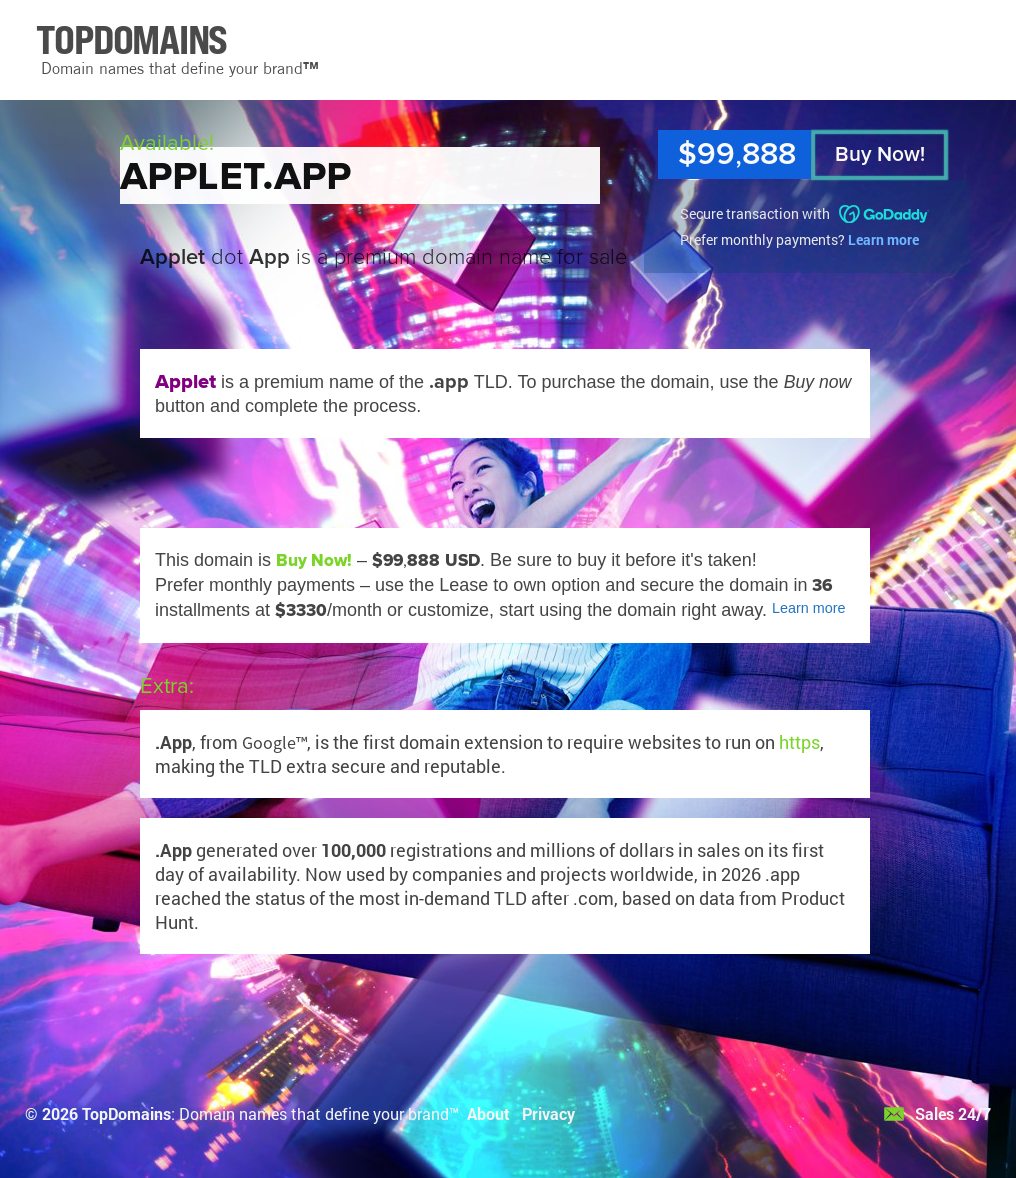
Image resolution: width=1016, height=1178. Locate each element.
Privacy (548, 1113)
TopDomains (126, 1113)
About (488, 1113)
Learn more (883, 239)
